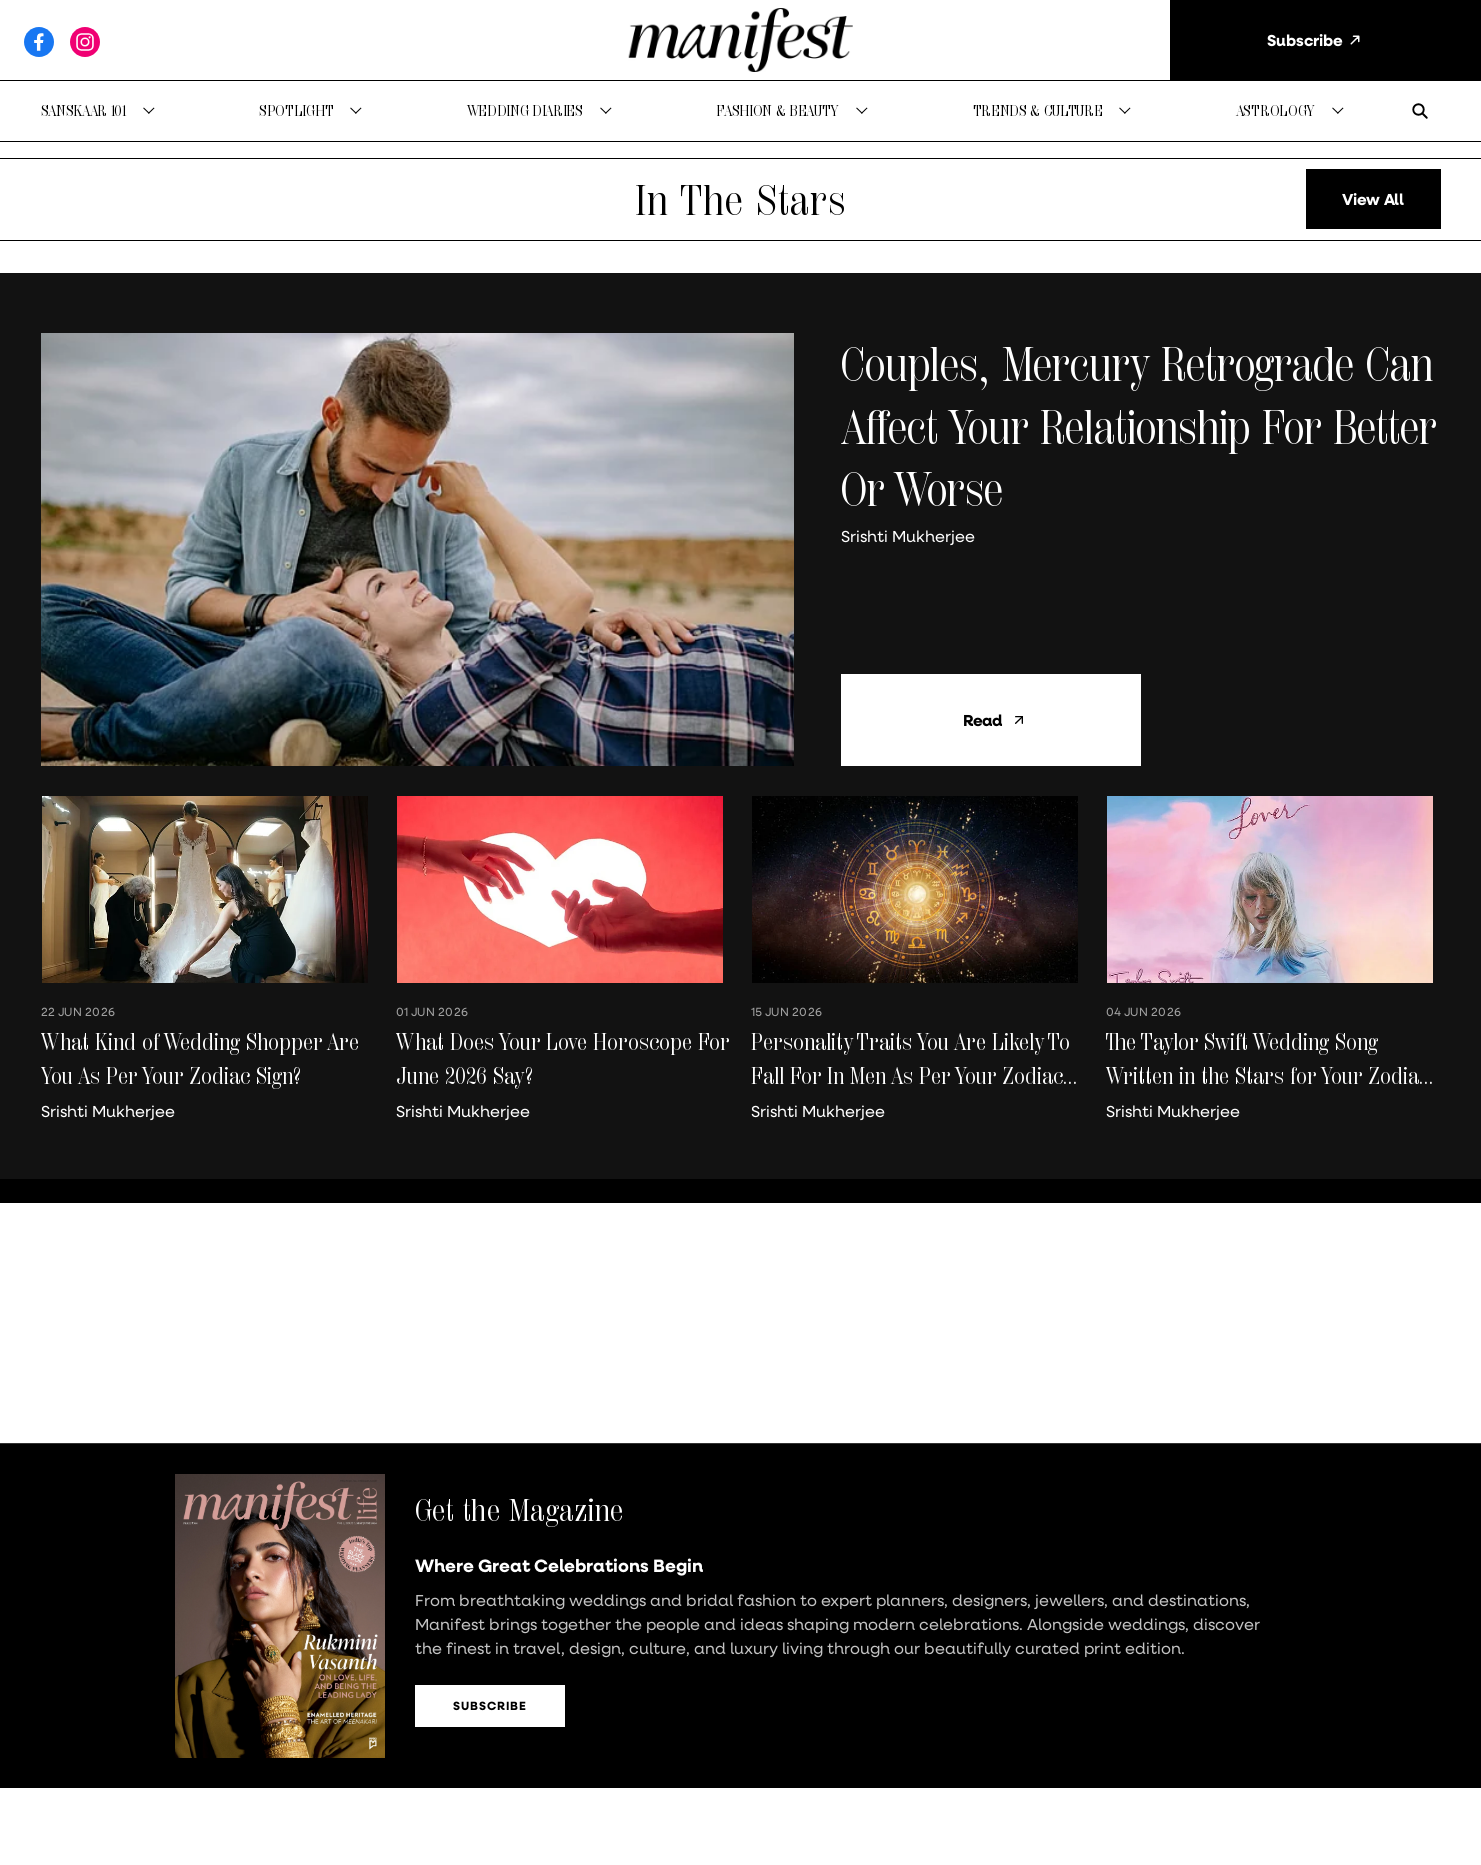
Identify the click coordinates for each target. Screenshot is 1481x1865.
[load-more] (1373, 199)
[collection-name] (740, 199)
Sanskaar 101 (83, 110)
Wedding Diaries (525, 110)
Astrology (1275, 110)
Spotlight (296, 110)
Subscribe (490, 1705)
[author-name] (912, 536)
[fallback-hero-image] (417, 549)
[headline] (1141, 426)
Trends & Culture (1038, 110)
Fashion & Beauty (777, 110)
